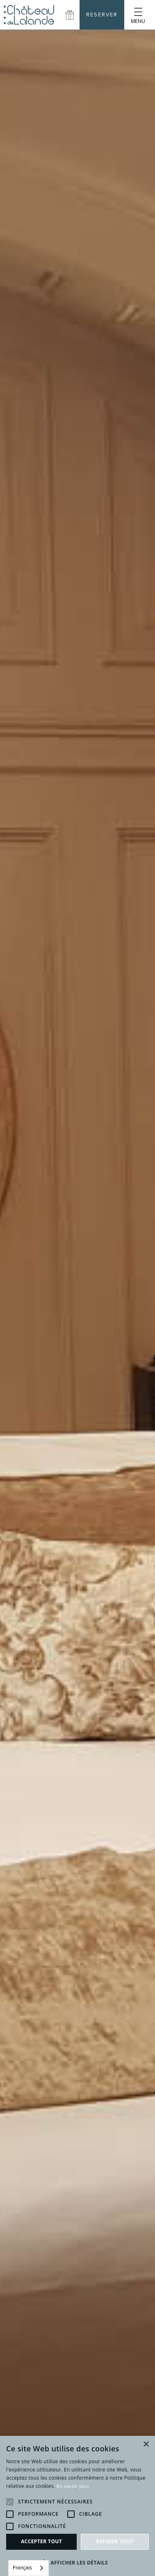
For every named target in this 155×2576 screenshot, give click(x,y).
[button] (138, 14)
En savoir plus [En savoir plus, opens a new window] (73, 2486)
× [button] (146, 2445)
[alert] (77, 2506)
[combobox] (28, 2568)
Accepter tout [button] (41, 2541)
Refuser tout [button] (115, 2541)
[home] (28, 15)
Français (22, 2567)
